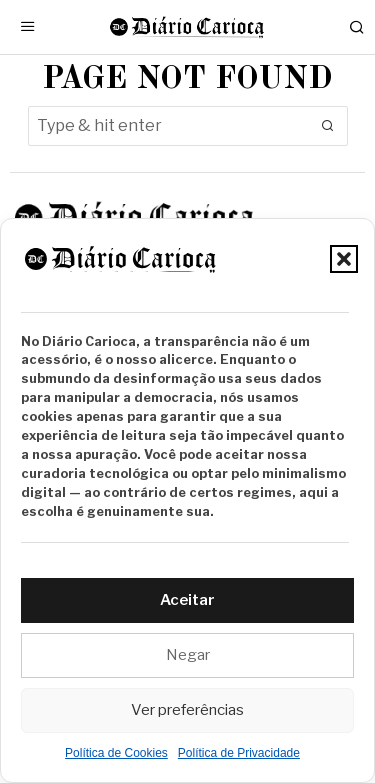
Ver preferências (187, 710)
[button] (344, 259)
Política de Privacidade (239, 753)
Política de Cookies (116, 753)
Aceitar (187, 600)
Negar (188, 655)
